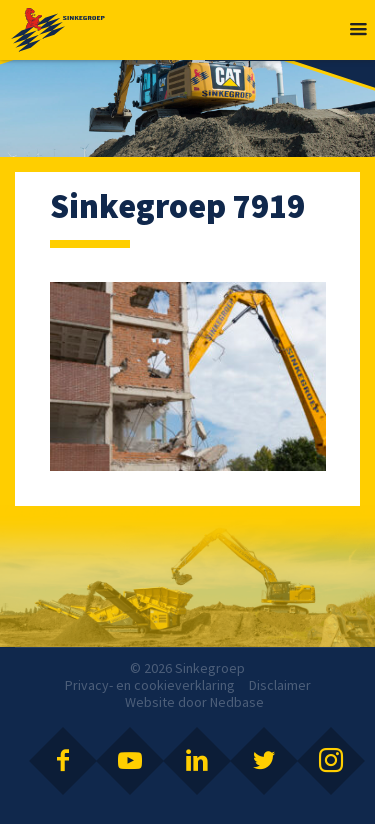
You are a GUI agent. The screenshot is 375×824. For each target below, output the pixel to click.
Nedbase (237, 702)
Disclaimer (280, 685)
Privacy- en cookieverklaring (150, 685)
